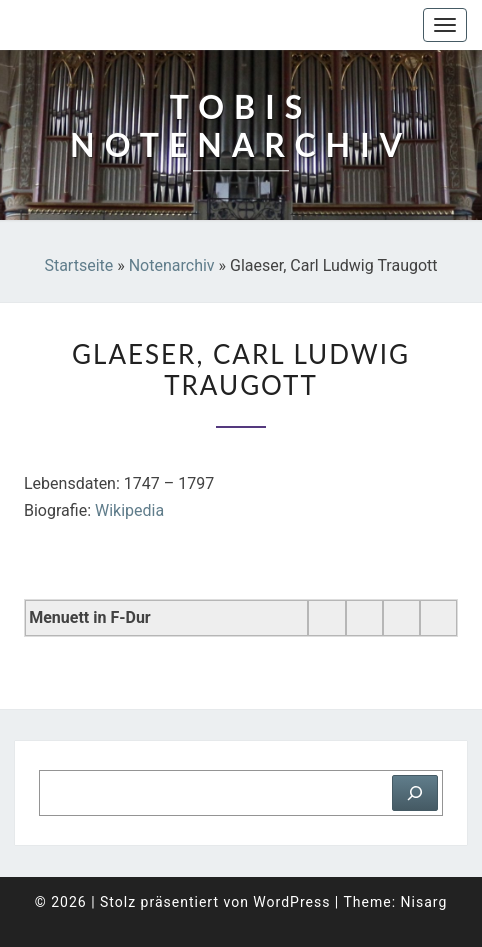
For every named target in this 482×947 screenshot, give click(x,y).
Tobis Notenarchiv (114, 25)
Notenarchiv (172, 265)
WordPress (291, 902)
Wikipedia (129, 510)
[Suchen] (415, 793)
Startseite (78, 265)
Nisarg (424, 902)
